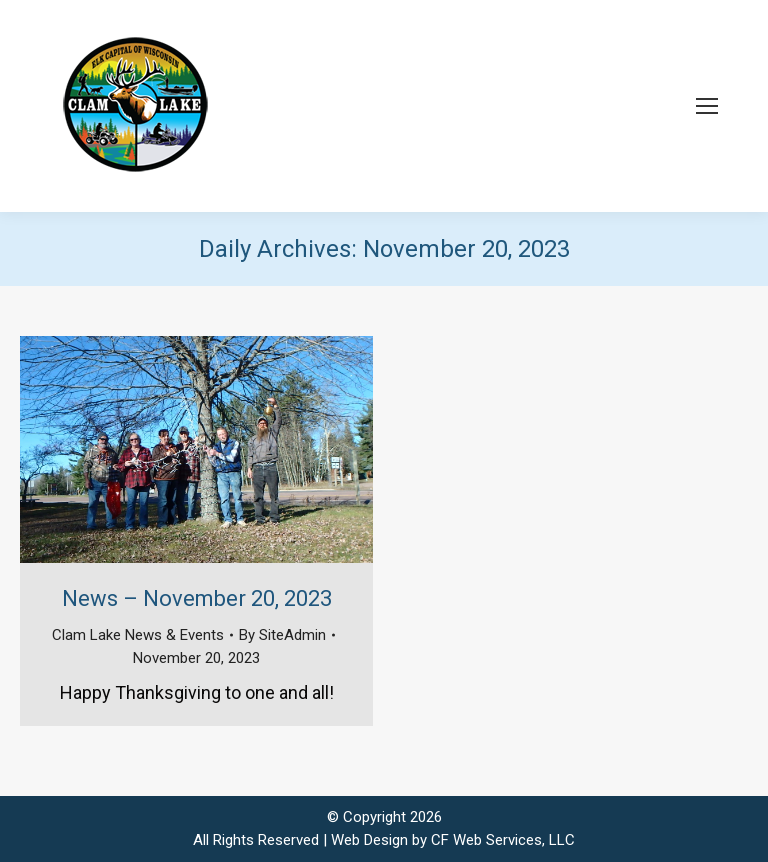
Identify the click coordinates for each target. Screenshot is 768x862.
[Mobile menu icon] (707, 106)
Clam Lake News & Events (138, 635)
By (282, 635)
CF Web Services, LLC (503, 840)
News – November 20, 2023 (197, 598)
